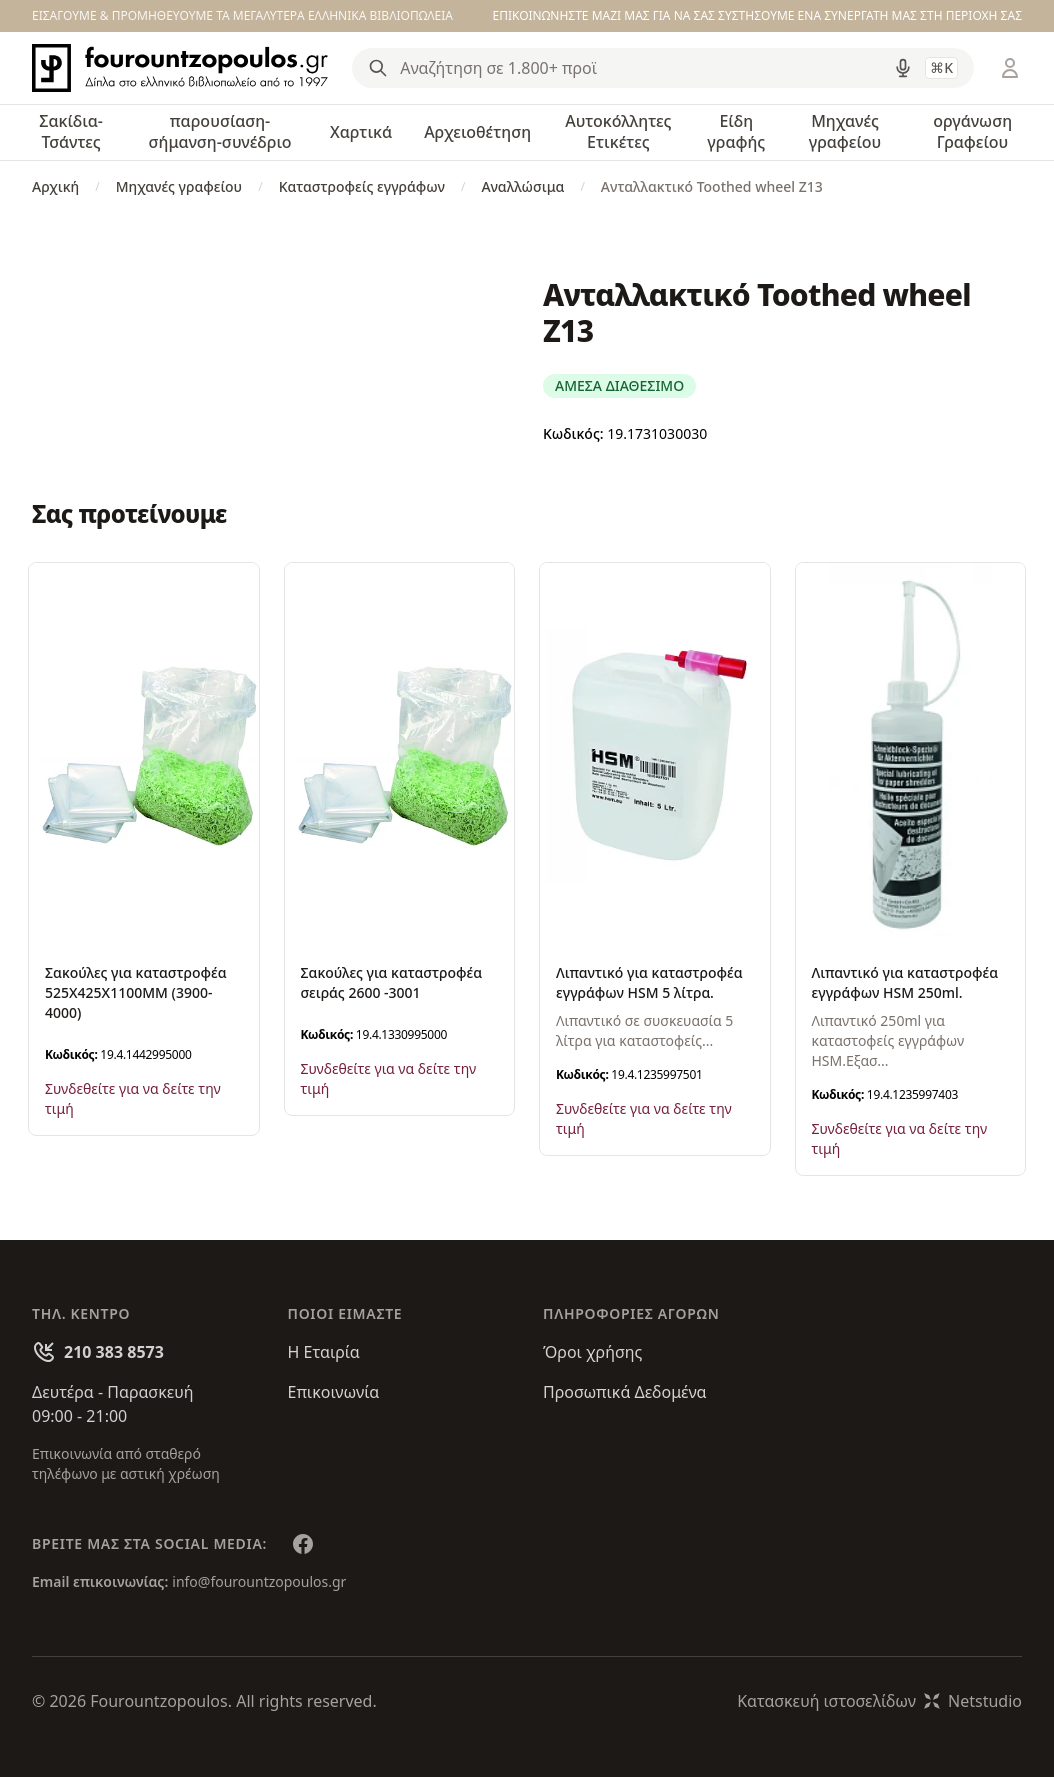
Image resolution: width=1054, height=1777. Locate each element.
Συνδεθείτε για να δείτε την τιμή (133, 1098)
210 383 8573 (114, 1352)
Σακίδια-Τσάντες (71, 131)
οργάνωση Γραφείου (972, 131)
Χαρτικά (361, 132)
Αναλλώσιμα (522, 186)
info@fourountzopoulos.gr (259, 1581)
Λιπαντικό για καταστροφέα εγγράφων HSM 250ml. (905, 982)
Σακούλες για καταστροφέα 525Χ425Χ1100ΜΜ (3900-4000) (136, 992)
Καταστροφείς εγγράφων (362, 186)
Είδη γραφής (736, 131)
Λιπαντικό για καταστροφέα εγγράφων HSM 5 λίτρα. (649, 982)
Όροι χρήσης (592, 1352)
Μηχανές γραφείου (845, 131)
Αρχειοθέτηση (477, 132)
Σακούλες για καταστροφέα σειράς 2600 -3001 (392, 982)
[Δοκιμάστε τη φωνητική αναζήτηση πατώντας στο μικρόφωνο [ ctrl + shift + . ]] (903, 68)
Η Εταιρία (324, 1352)
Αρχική (55, 186)
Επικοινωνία (334, 1392)
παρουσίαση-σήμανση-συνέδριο (219, 131)
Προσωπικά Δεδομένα (625, 1392)
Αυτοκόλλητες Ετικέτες (618, 131)
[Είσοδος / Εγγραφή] (1010, 68)
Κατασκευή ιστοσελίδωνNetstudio (879, 1701)
